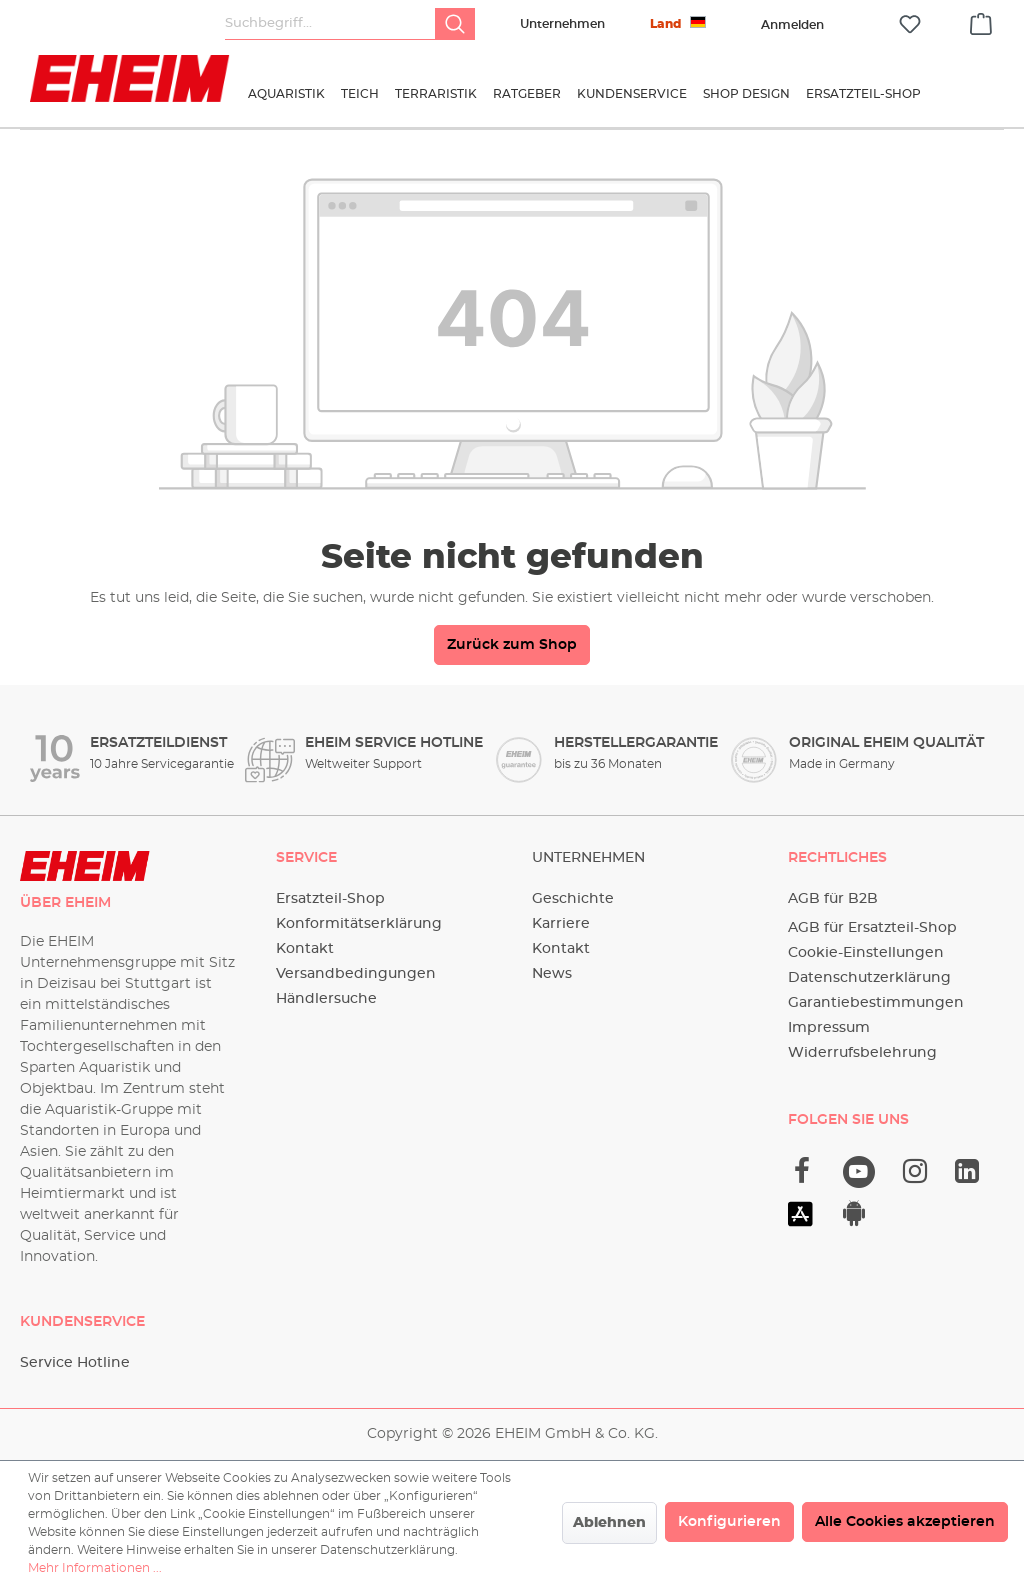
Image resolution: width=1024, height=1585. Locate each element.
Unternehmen (562, 24)
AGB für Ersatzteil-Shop (872, 928)
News (552, 974)
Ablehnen (609, 1523)
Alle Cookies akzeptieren (905, 1522)
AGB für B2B (833, 899)
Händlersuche (326, 999)
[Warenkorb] (981, 21)
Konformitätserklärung (359, 924)
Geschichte (573, 899)
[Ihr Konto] (792, 25)
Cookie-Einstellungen (866, 953)
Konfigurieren (729, 1522)
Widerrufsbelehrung (862, 1053)
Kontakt (305, 949)
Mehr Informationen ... (95, 1568)
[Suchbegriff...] (330, 24)
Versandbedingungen (356, 974)
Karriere (561, 924)
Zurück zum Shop (512, 645)
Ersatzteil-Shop (330, 899)
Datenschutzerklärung (869, 978)
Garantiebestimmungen (876, 1003)
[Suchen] (455, 24)
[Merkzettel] (910, 24)
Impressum (829, 1028)
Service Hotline (75, 1363)
